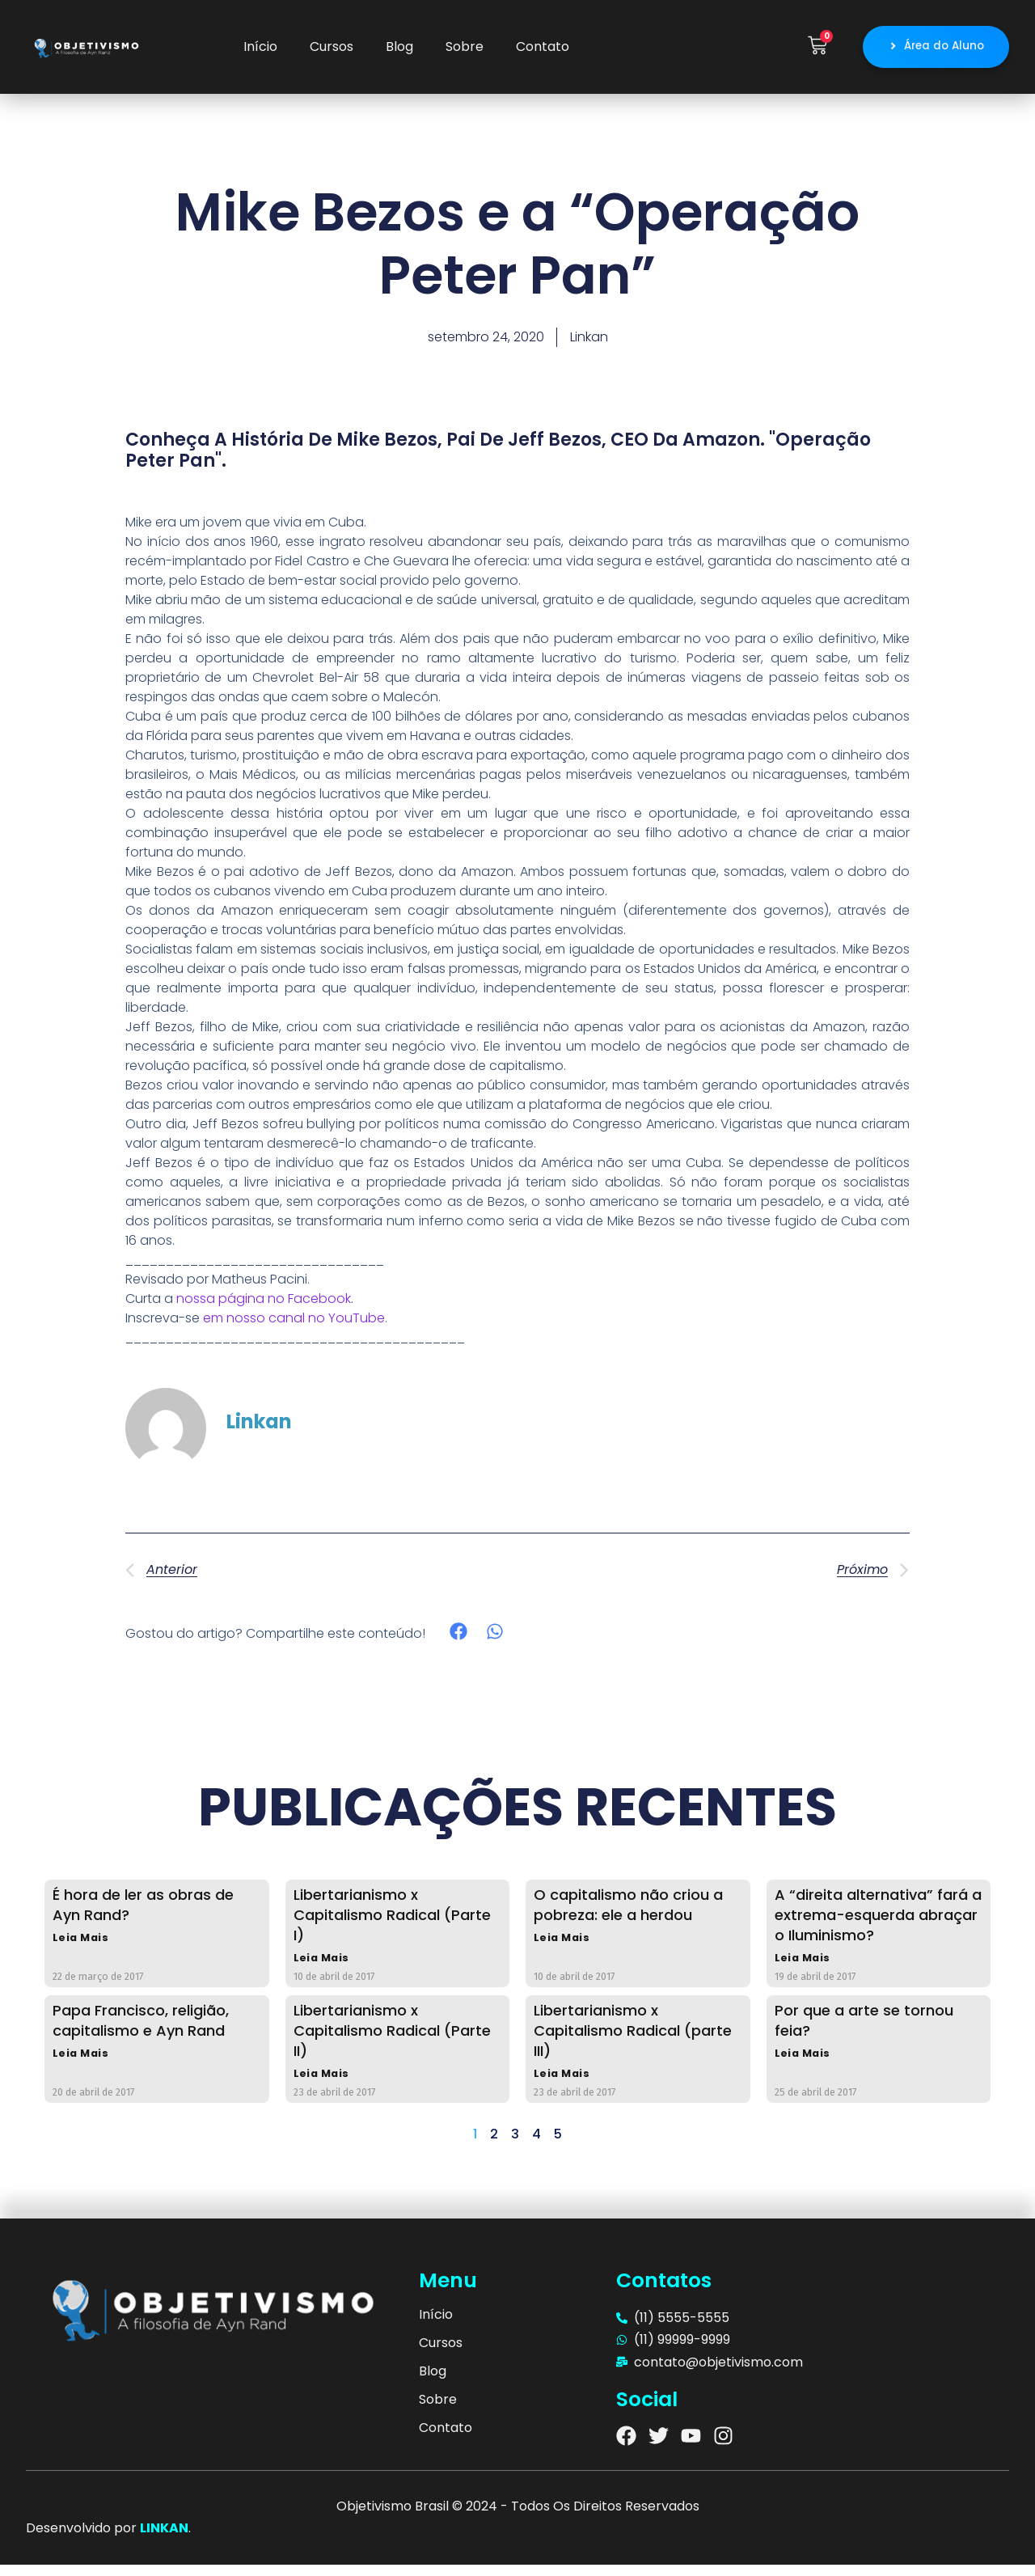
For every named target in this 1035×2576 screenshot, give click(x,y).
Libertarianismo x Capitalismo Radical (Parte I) (392, 1919)
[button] (459, 1635)
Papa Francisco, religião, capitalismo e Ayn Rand (141, 2028)
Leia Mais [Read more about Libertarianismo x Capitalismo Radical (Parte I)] (323, 1964)
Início (260, 49)
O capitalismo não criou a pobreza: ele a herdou (628, 1909)
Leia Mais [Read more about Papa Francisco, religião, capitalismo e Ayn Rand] (82, 2063)
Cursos (331, 49)
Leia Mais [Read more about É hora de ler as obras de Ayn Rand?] (82, 1944)
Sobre (465, 49)
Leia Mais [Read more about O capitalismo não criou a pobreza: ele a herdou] (563, 1944)
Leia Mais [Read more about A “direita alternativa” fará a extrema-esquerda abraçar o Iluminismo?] (804, 1964)
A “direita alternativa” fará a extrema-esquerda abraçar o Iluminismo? (878, 1919)
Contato (542, 49)
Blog (399, 49)
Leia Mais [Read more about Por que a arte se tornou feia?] (804, 2063)
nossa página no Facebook (263, 1302)
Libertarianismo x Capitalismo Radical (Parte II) (392, 2038)
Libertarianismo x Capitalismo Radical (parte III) (633, 2038)
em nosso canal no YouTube (294, 1322)
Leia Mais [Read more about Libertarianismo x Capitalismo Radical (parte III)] (563, 2084)
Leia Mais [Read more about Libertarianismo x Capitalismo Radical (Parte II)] (323, 2084)
